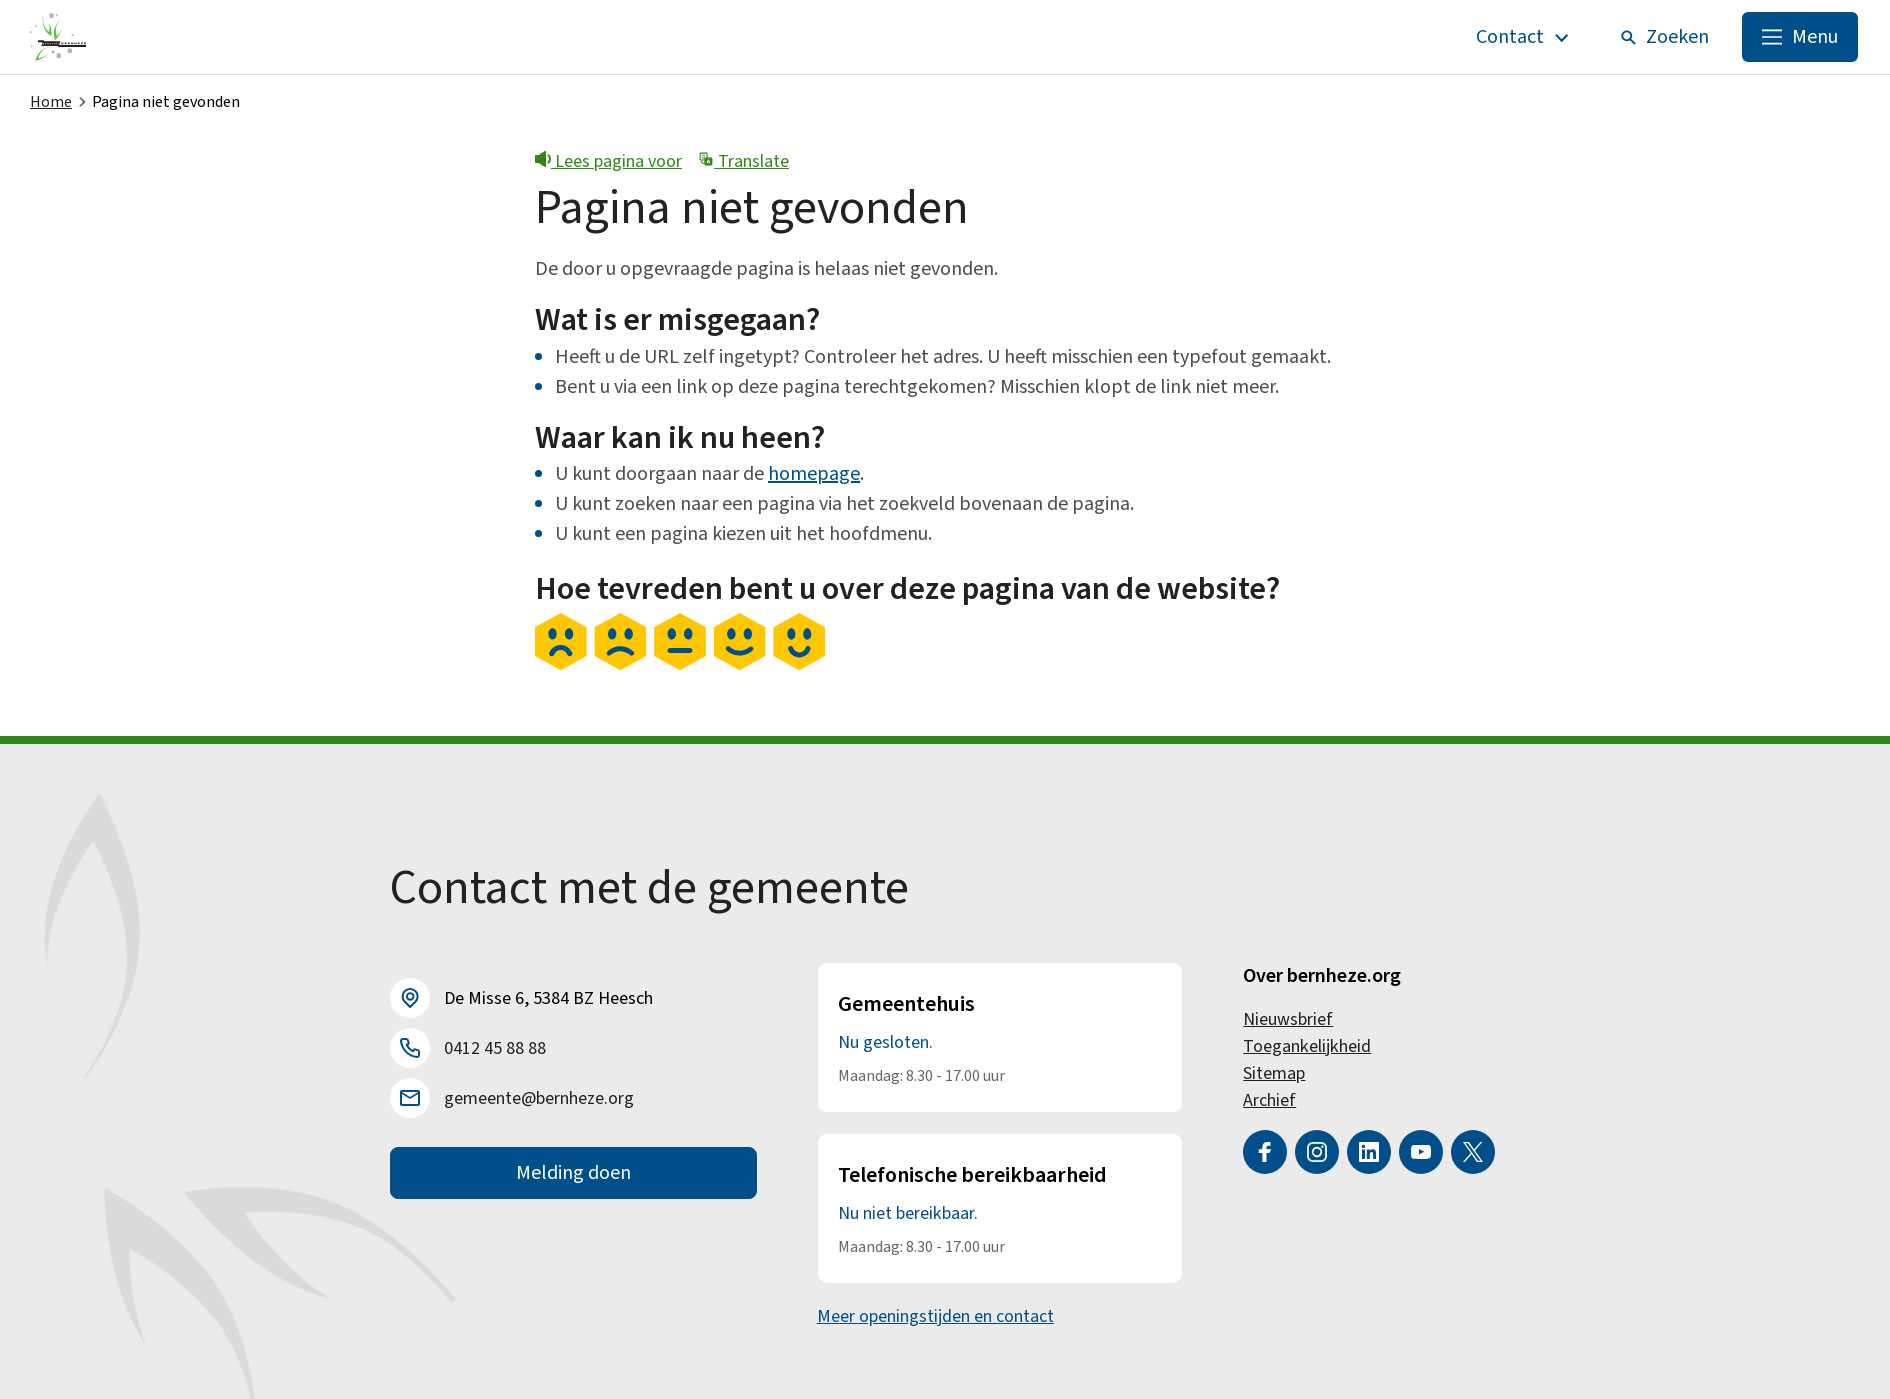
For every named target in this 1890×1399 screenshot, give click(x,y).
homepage (814, 474)
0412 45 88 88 (495, 1048)
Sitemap (1274, 1073)
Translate (743, 161)
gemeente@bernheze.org (539, 1098)
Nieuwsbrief (1288, 1019)
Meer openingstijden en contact (935, 1316)
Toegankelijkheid (1307, 1046)
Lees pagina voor (608, 161)
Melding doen (573, 1173)
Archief (1269, 1100)
